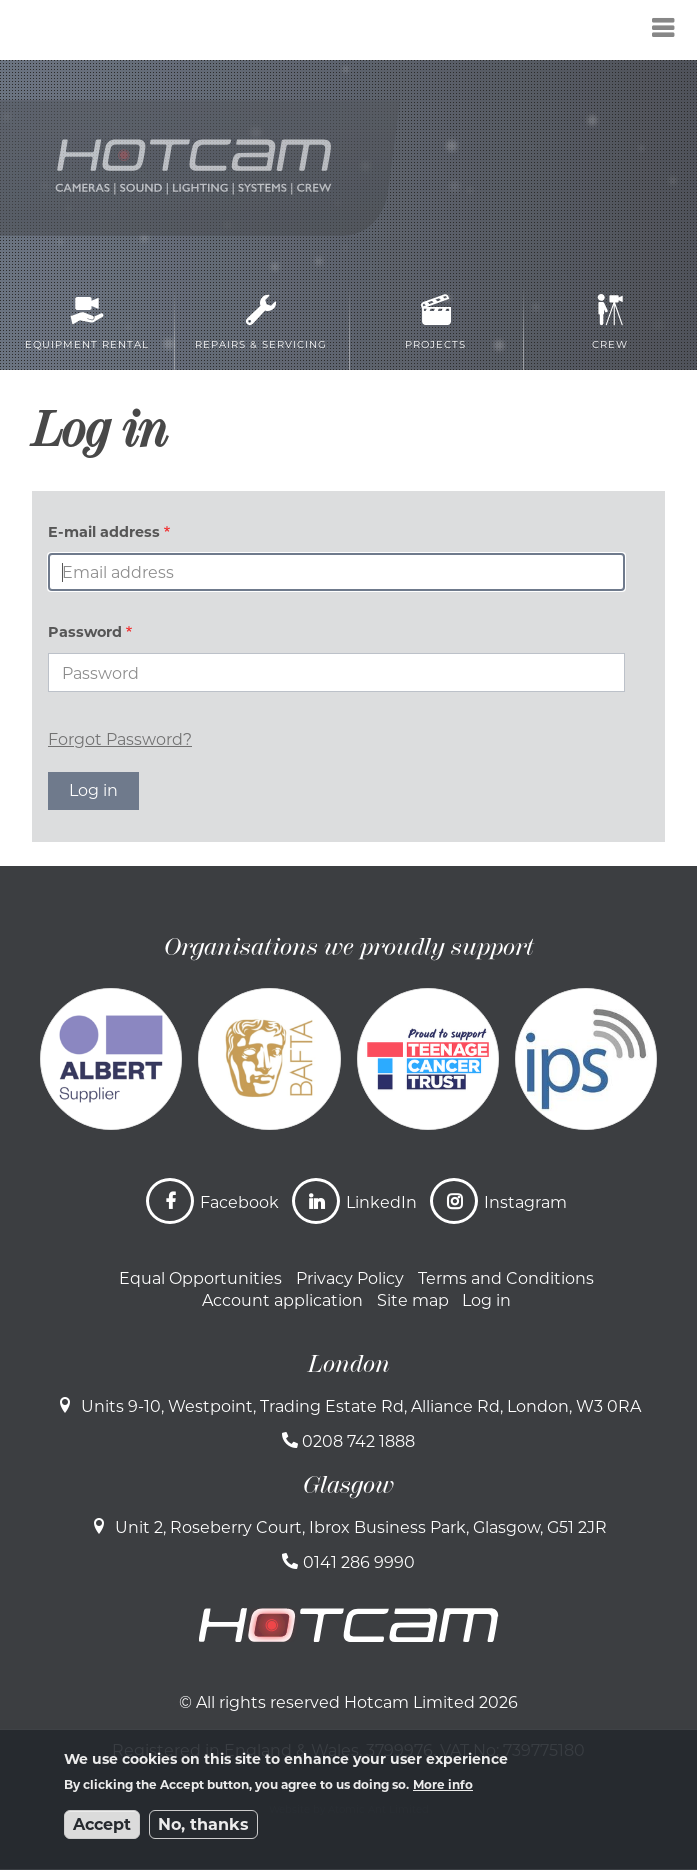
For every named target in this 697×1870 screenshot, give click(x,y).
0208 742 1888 (358, 1441)
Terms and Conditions (506, 1278)
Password (85, 632)
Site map (413, 1300)
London (349, 1364)
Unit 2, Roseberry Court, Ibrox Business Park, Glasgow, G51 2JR (361, 1527)
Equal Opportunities (200, 1278)
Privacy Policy (350, 1278)
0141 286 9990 (359, 1562)
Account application (282, 1300)
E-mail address (104, 532)
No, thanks (203, 1824)
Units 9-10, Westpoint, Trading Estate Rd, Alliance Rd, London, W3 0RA (361, 1406)
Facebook (239, 1202)
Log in (486, 1300)
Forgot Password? (120, 739)
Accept (102, 1824)
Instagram (525, 1202)
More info (443, 1784)
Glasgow (348, 1485)
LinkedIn (381, 1202)
